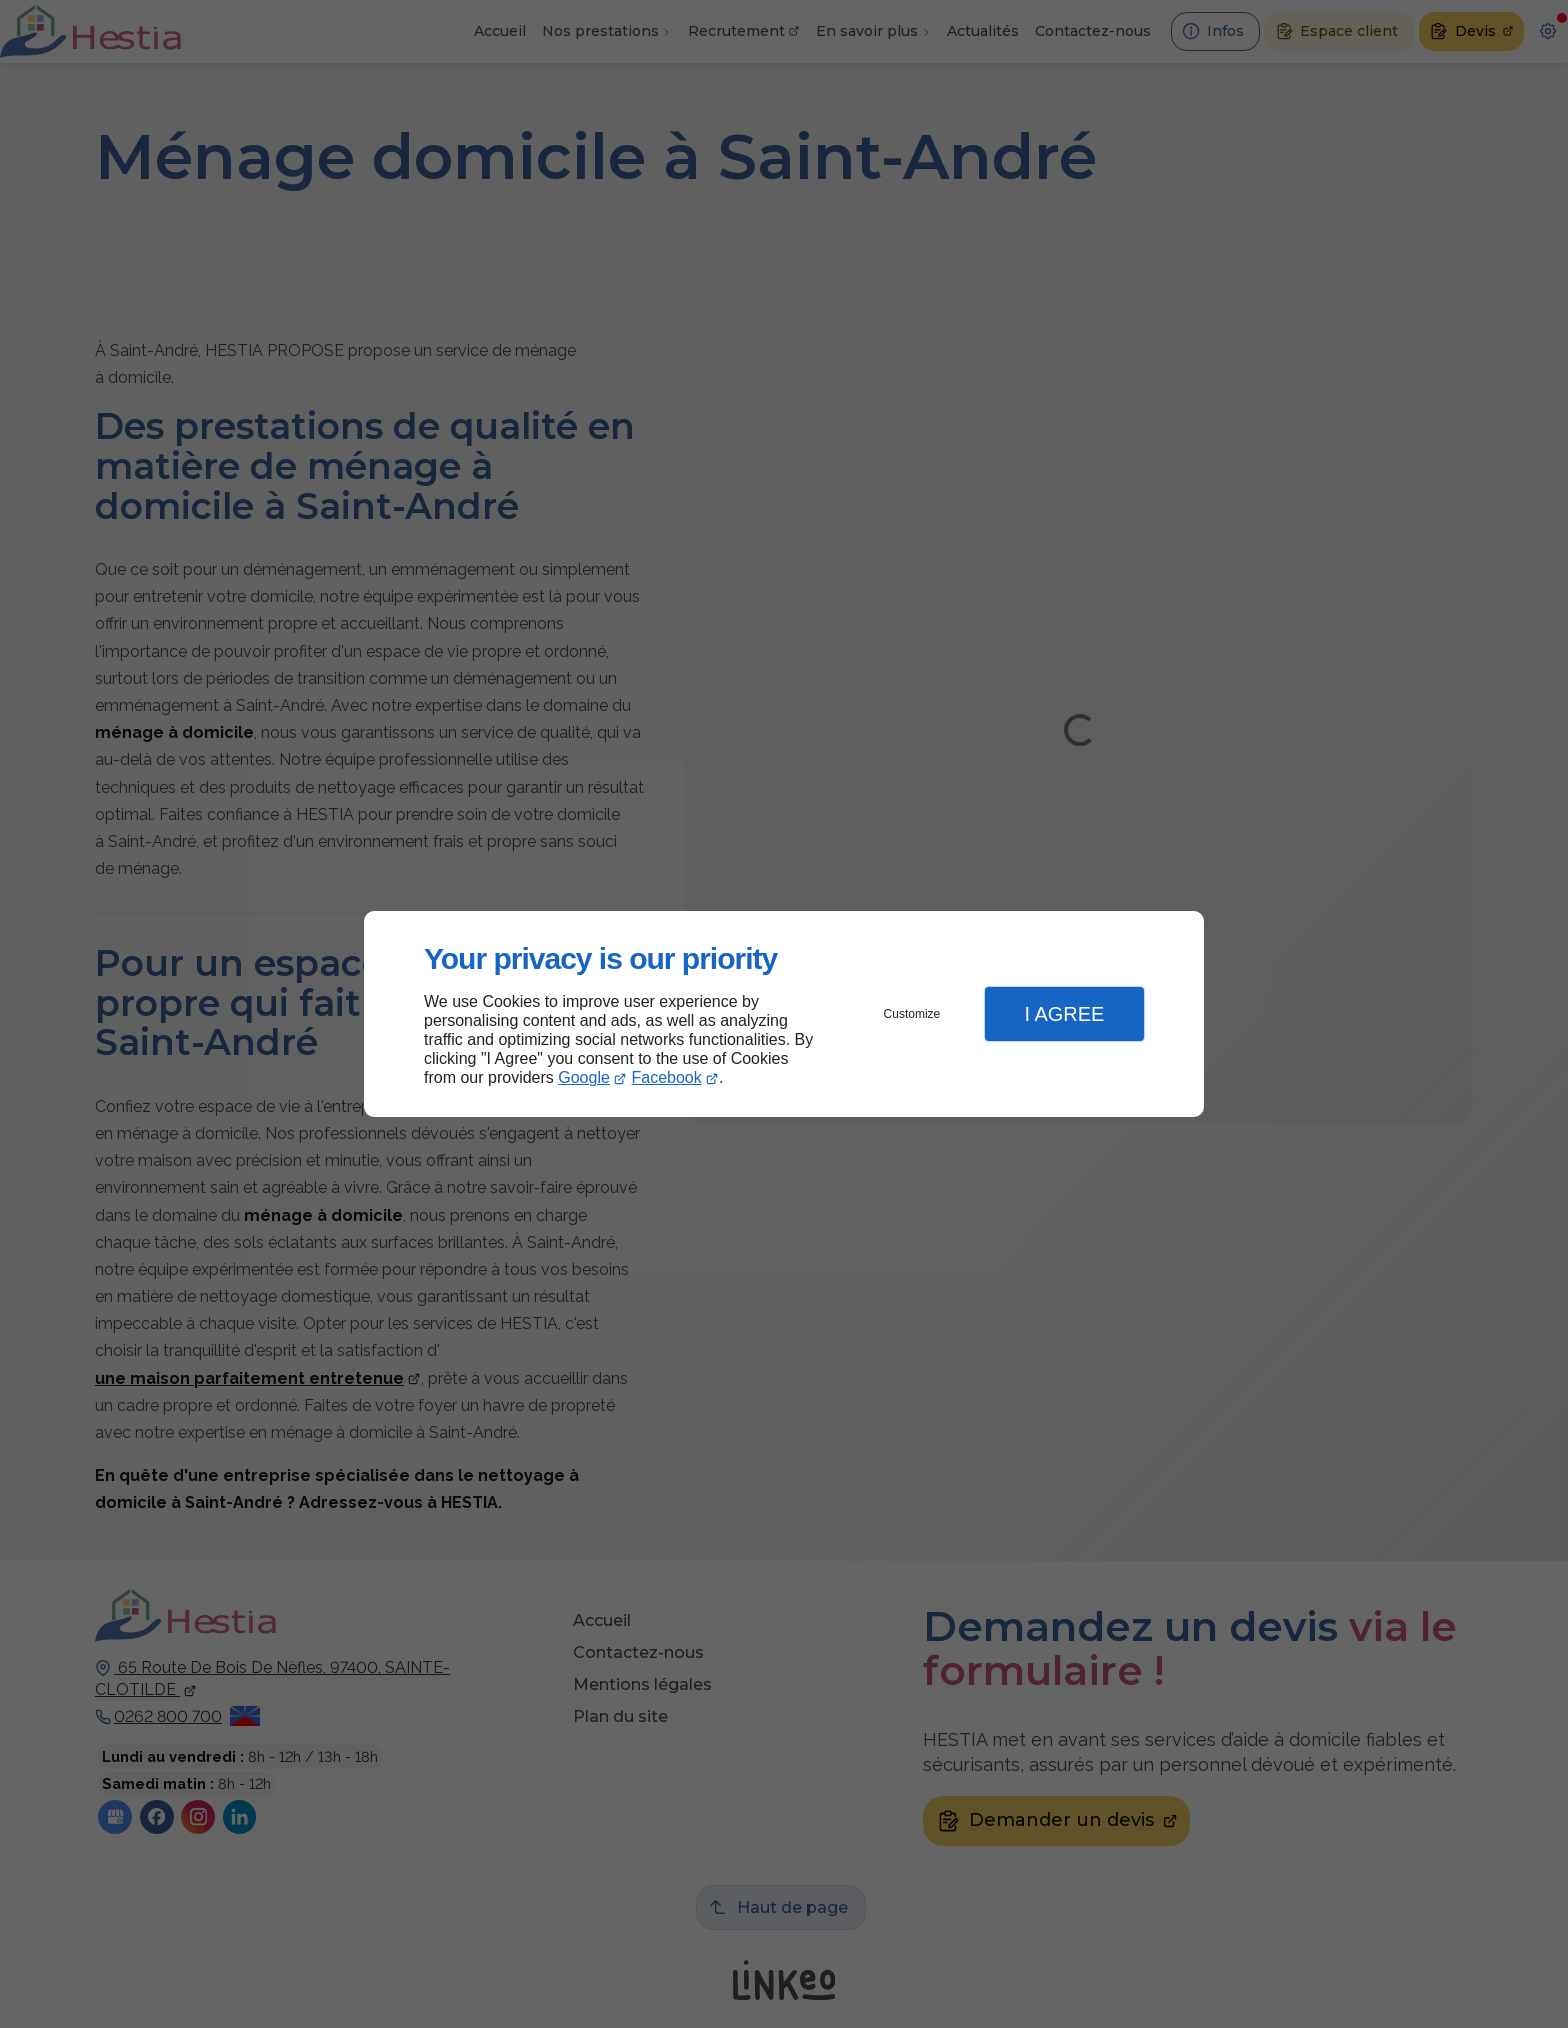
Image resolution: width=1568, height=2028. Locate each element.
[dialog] (784, 1014)
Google (584, 1077)
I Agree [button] (1064, 1014)
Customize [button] (912, 1014)
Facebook (667, 1077)
